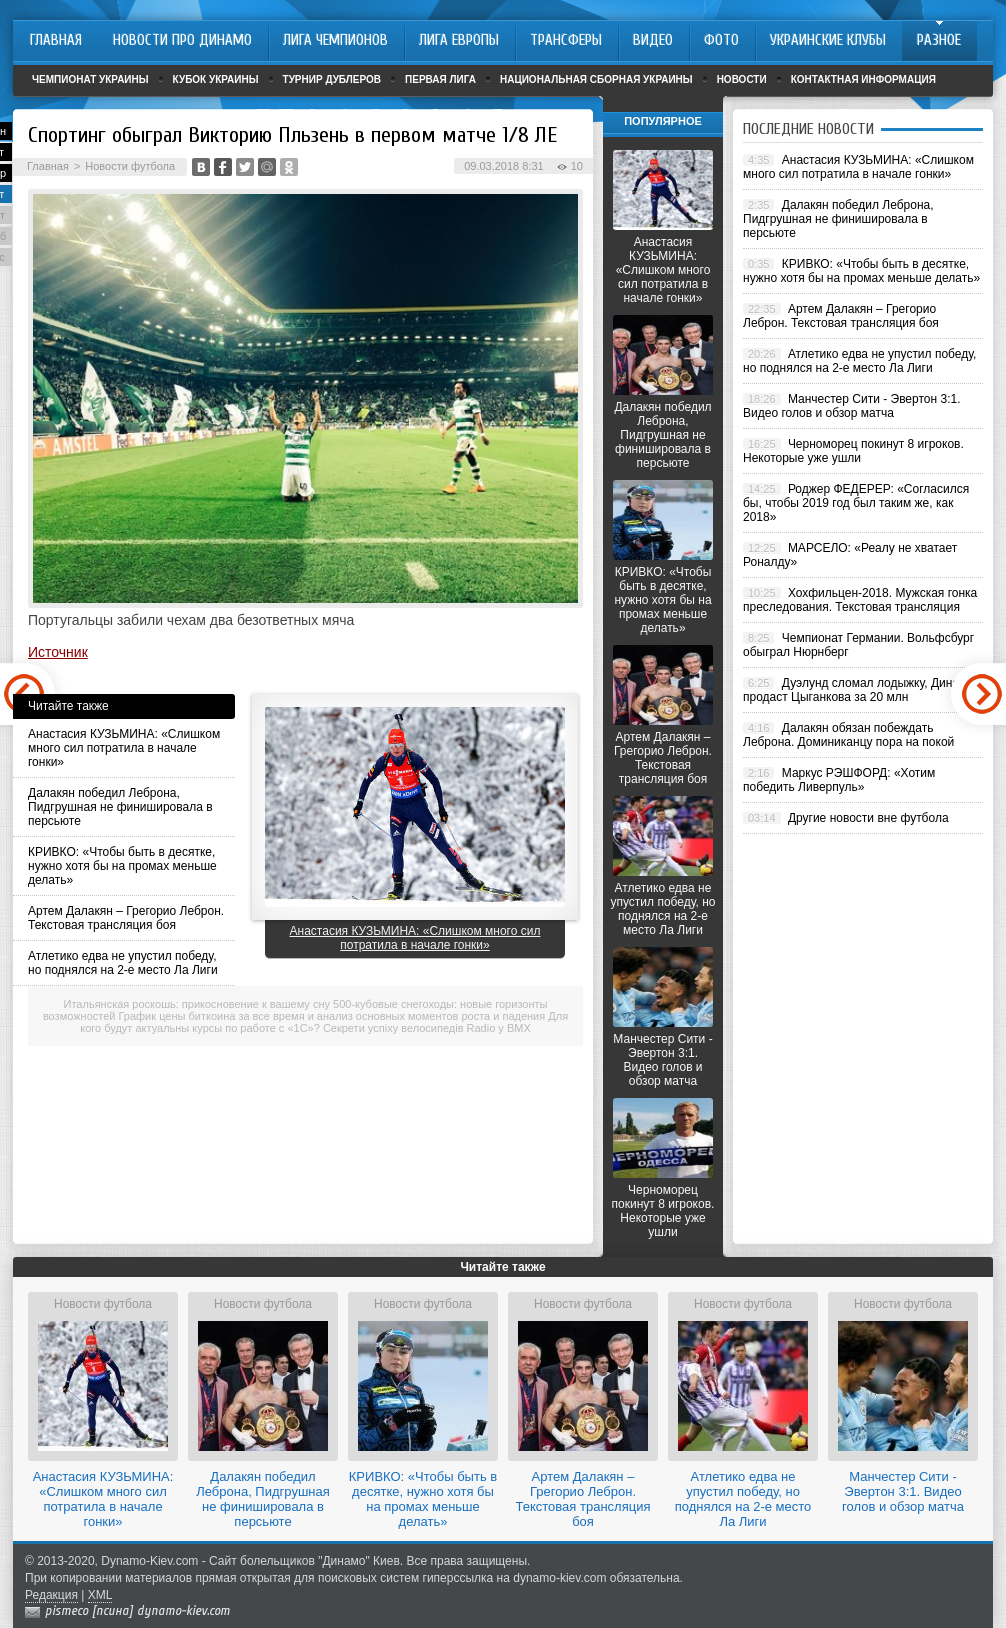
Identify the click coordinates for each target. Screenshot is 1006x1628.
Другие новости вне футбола (868, 818)
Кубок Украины (216, 79)
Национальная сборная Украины (596, 79)
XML (100, 1595)
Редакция (51, 1595)
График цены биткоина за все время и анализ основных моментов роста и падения (332, 1016)
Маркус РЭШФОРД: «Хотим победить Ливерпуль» (839, 780)
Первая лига (440, 79)
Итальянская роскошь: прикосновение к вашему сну (197, 1004)
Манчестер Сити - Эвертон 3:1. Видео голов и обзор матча (662, 1060)
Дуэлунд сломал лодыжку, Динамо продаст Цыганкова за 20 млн (858, 690)
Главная (48, 166)
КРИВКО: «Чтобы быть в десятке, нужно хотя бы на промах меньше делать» (122, 866)
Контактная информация (863, 79)
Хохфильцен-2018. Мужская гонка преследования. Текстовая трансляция (860, 600)
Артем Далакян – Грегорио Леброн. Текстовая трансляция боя (126, 918)
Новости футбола (130, 166)
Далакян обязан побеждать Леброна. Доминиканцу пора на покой (848, 735)
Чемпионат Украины (90, 79)
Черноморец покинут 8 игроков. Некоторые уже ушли (663, 1211)
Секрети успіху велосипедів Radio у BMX (427, 1028)
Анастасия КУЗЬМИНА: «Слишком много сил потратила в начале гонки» (124, 748)
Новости (742, 79)
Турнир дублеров (332, 79)
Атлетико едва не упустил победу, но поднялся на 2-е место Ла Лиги (123, 963)
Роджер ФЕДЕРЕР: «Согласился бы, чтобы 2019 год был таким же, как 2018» (856, 503)
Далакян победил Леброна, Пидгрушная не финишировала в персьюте (120, 807)
